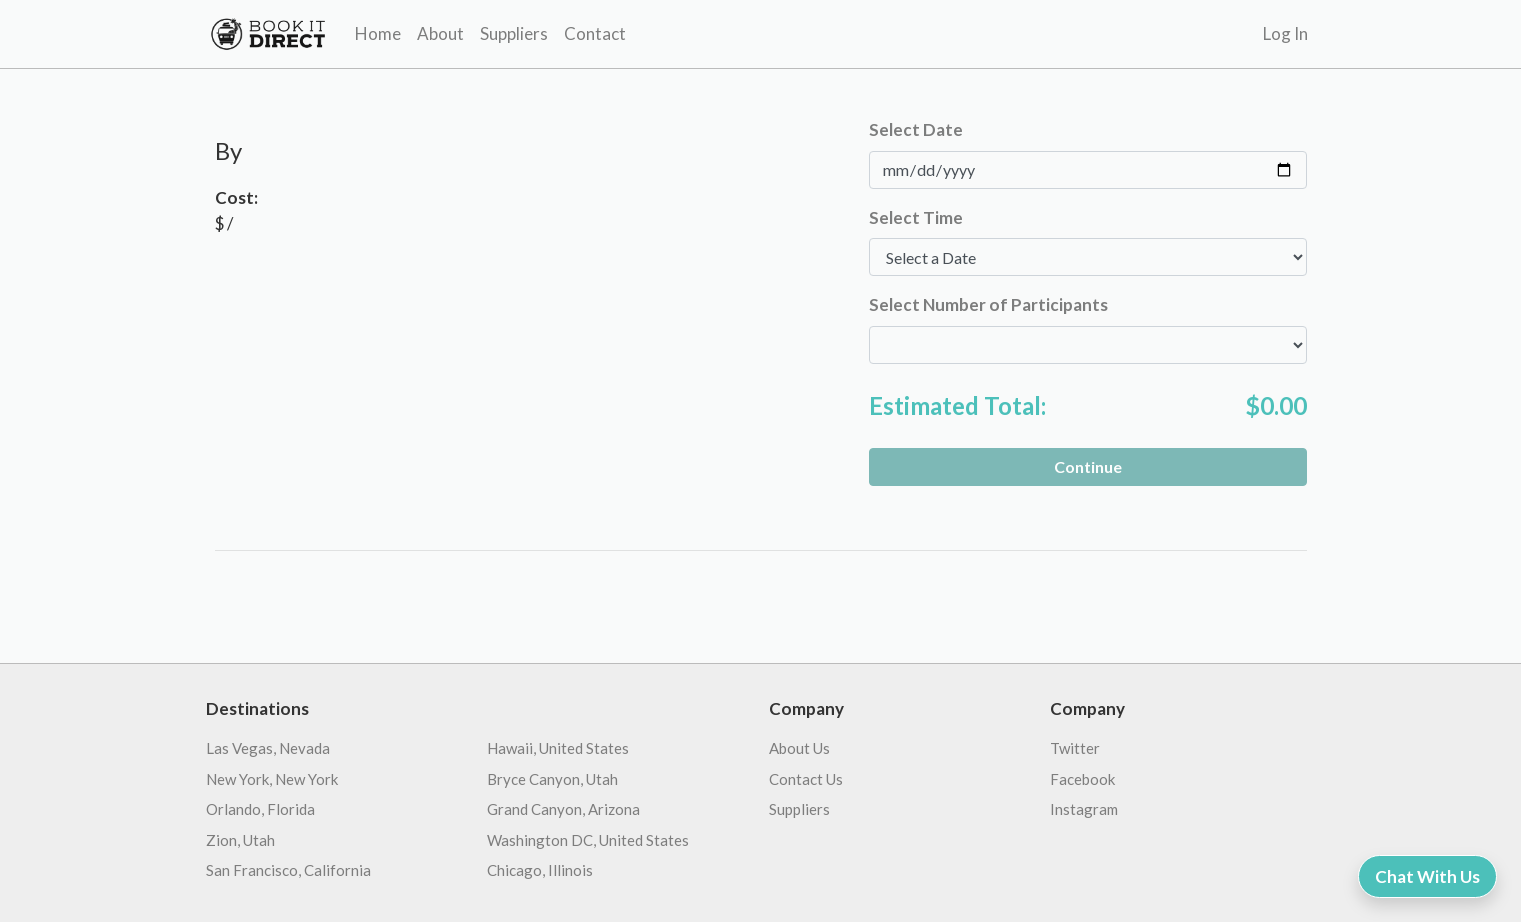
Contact (595, 33)
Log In (1285, 33)
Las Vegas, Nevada (268, 748)
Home (378, 33)
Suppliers (514, 33)
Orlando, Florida (260, 809)
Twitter (1075, 748)
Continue (1088, 466)
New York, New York (272, 779)
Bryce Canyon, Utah (552, 779)
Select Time (916, 217)
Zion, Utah (240, 840)
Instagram (1084, 809)
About (440, 33)
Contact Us (806, 779)
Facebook (1082, 779)
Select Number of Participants (988, 304)
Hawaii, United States (558, 748)
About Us (799, 748)
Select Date (916, 129)
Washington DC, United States (588, 840)
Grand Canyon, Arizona (563, 809)
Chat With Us (1427, 876)
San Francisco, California (288, 870)
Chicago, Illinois (540, 870)
